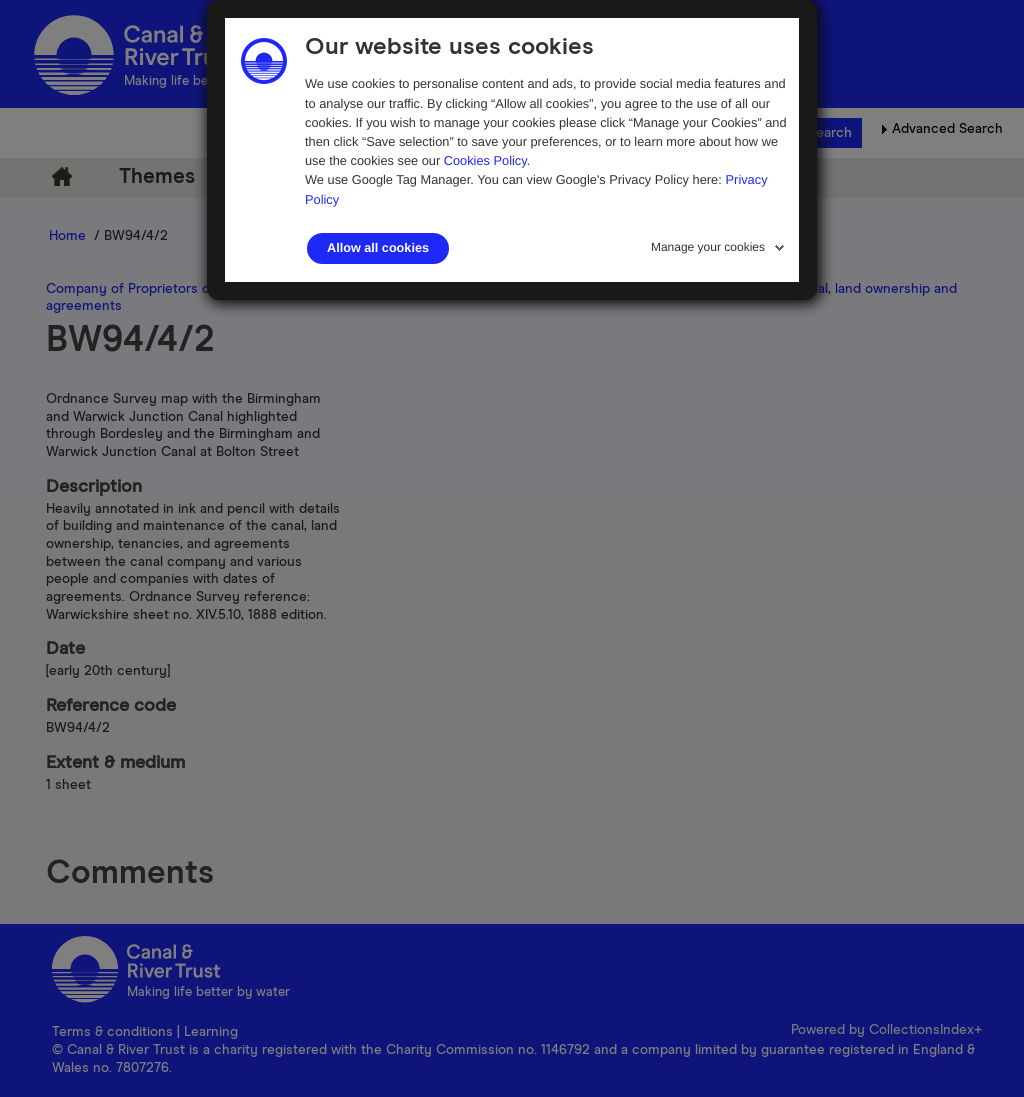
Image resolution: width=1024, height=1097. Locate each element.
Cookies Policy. (487, 160)
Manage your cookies (708, 247)
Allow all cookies (378, 248)
